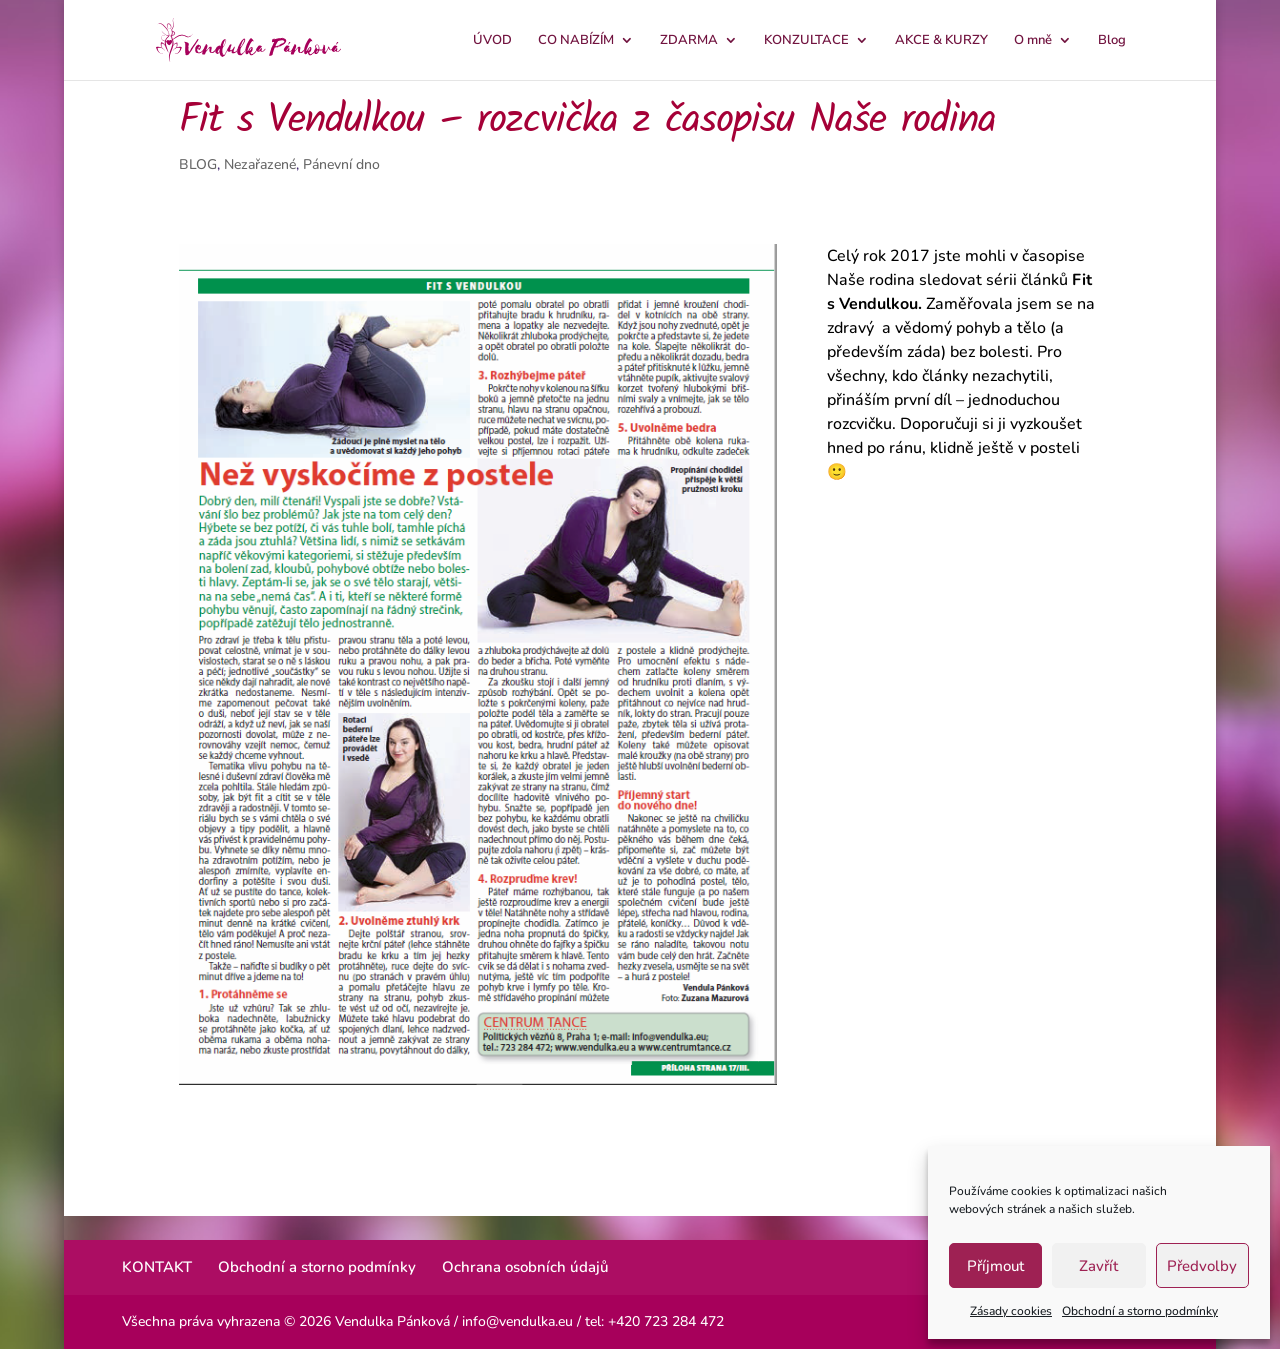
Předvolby (1202, 1266)
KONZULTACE (806, 41)
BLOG (198, 164)
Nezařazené (260, 164)
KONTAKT (157, 1267)
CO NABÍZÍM (576, 41)
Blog (1112, 41)
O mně (1033, 41)
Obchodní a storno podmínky (1140, 1311)
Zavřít (1098, 1266)
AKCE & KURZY (941, 41)
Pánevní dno (341, 164)
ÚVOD (492, 41)
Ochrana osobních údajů (525, 1267)
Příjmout (995, 1266)
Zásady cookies (1011, 1311)
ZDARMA (689, 41)
